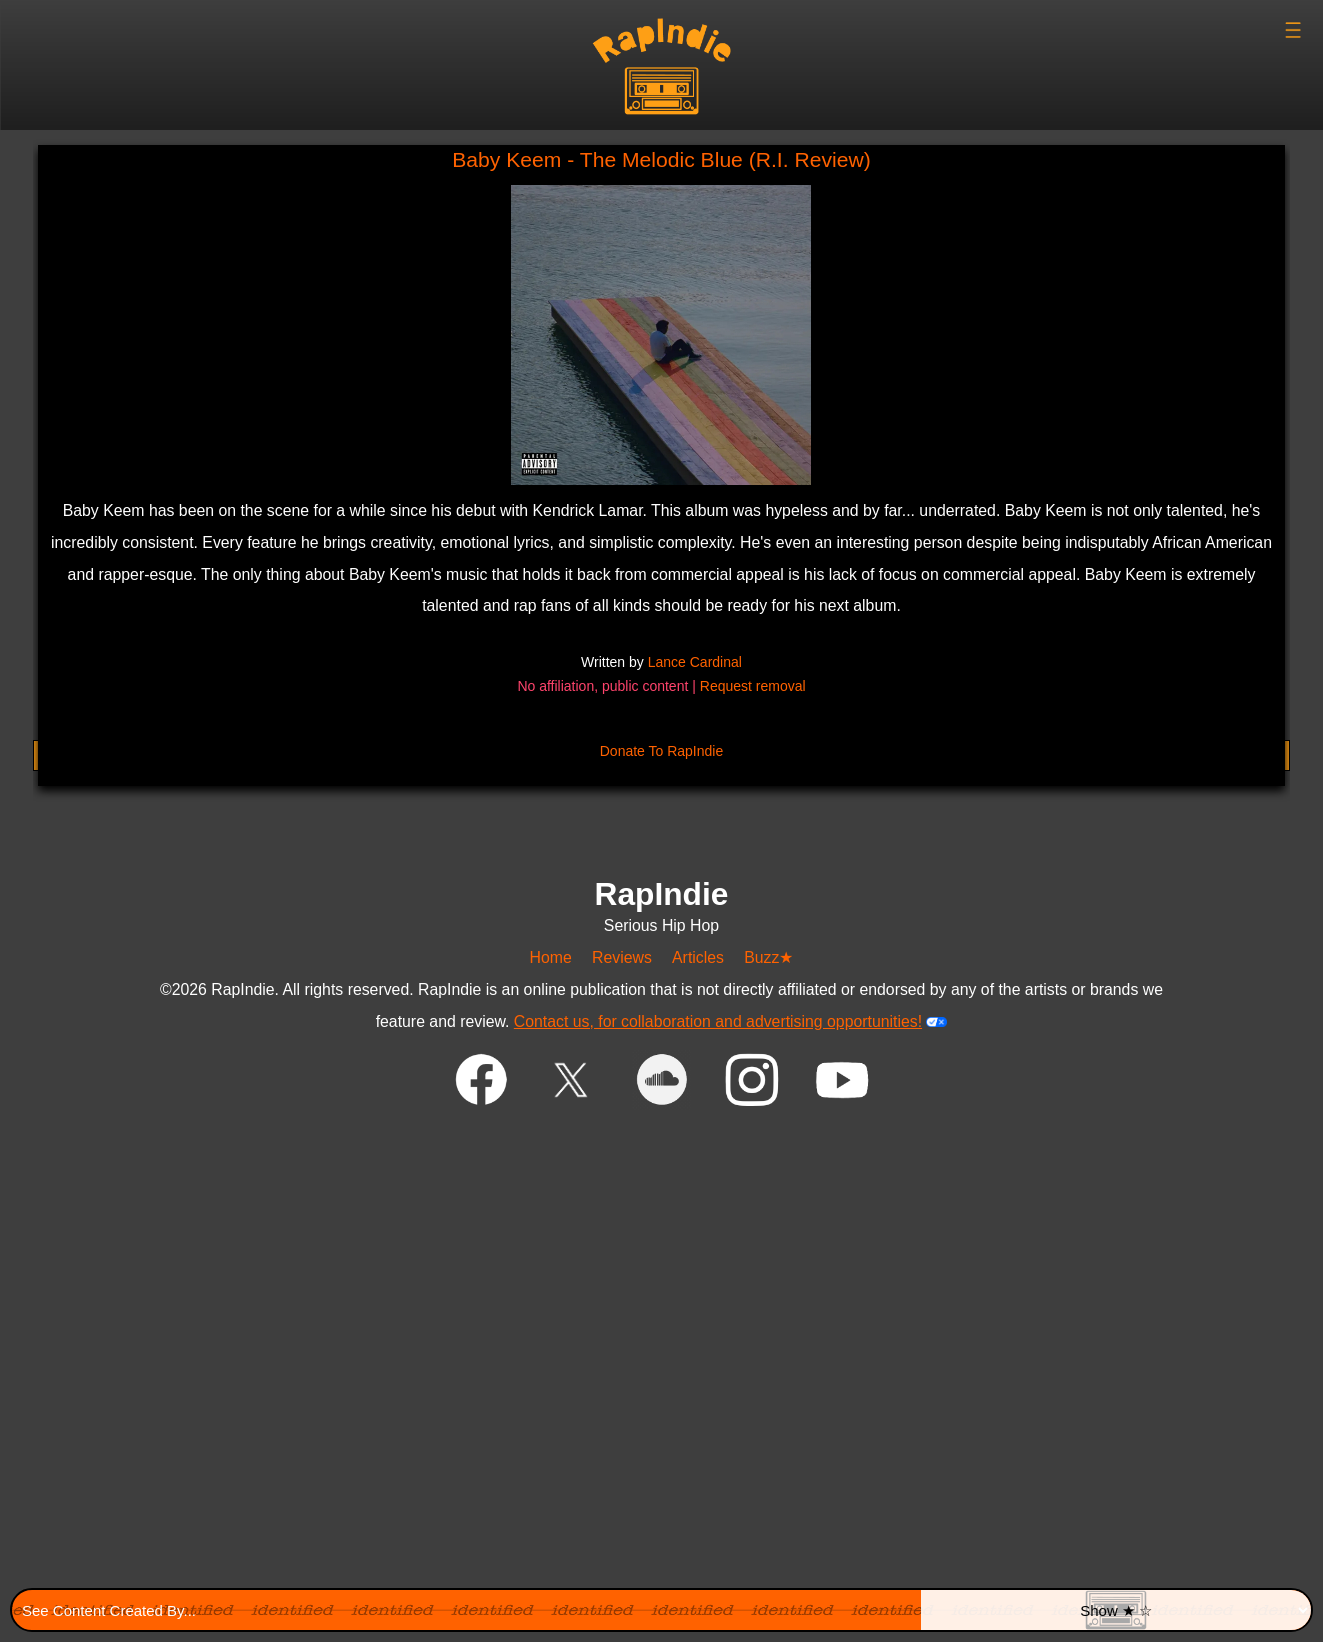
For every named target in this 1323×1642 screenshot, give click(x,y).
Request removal (753, 686)
